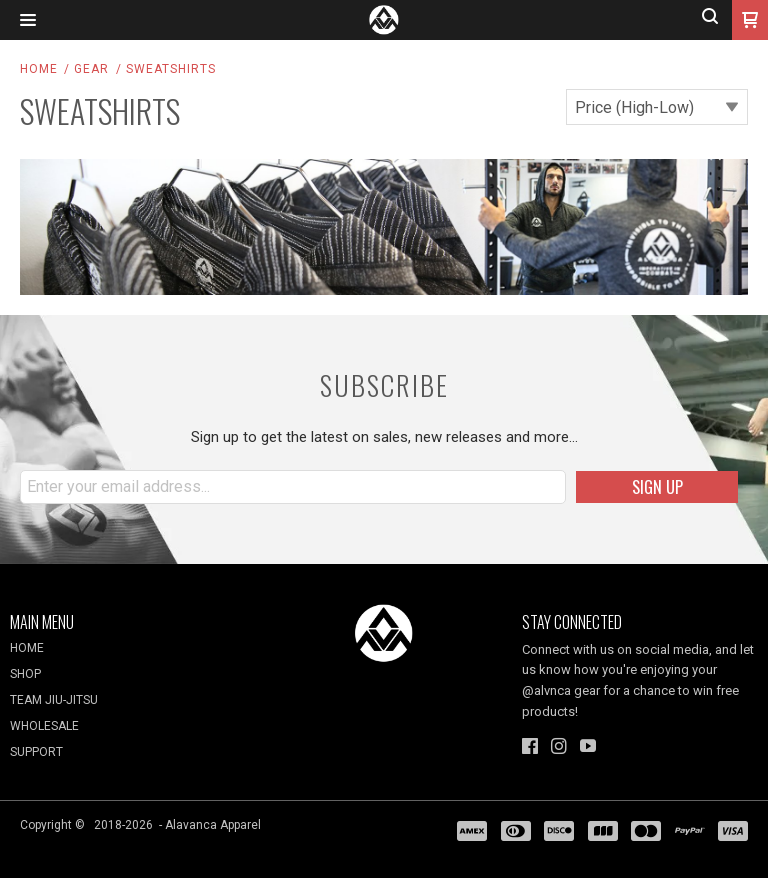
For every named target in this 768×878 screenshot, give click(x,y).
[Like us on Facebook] (530, 746)
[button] (28, 20)
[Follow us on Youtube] (588, 746)
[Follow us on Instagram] (559, 746)
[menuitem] (128, 653)
